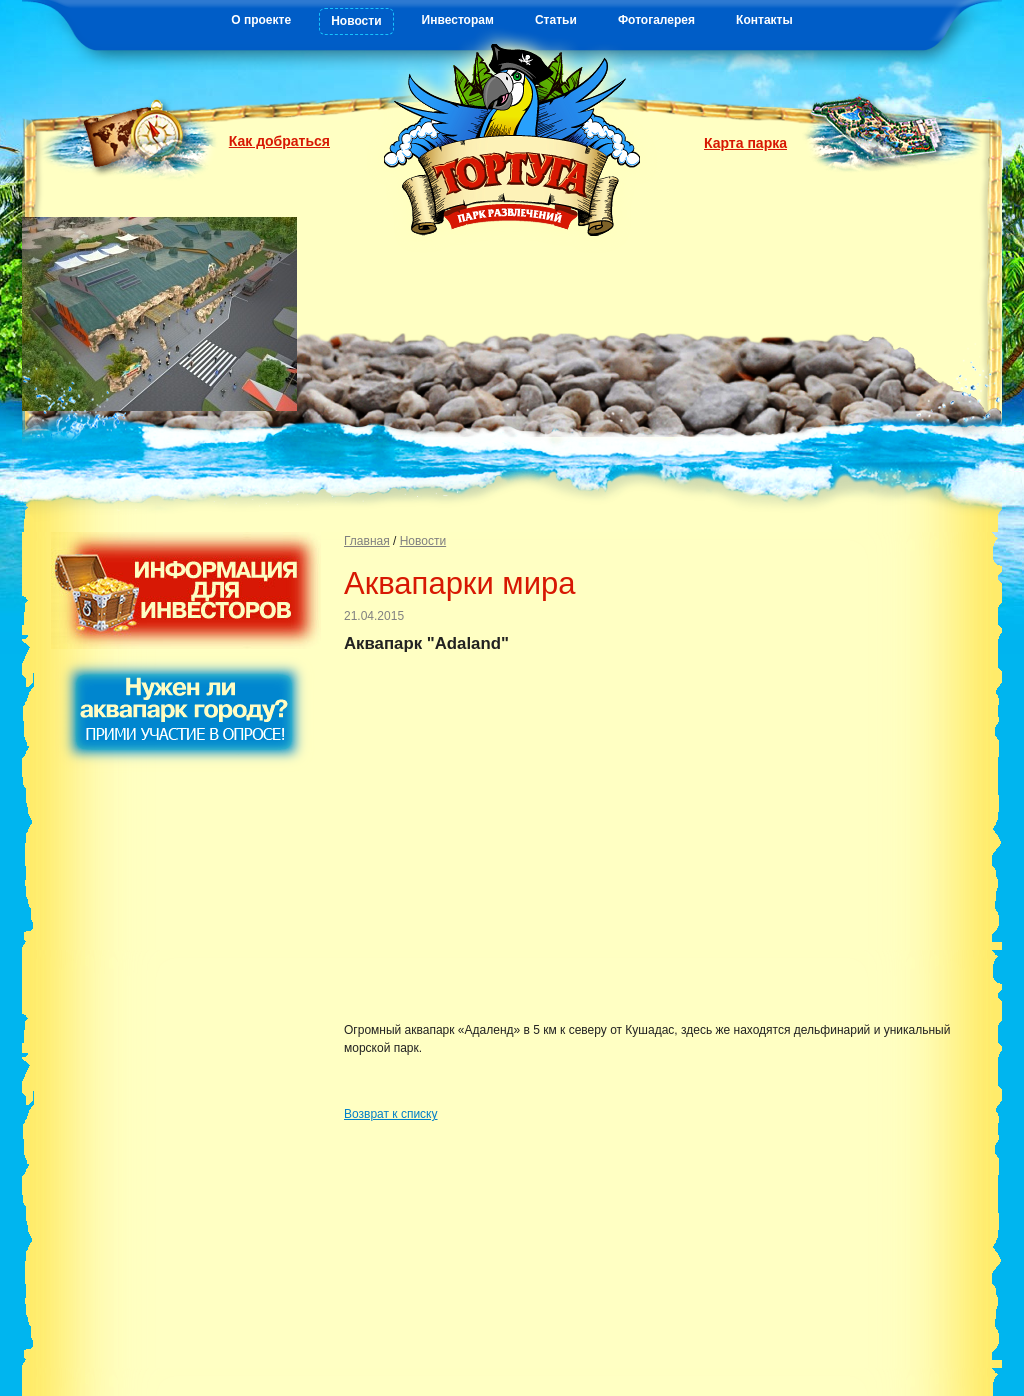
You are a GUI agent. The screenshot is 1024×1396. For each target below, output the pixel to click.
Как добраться (279, 141)
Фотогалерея (656, 20)
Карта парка (745, 143)
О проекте (261, 20)
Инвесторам (458, 20)
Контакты (764, 20)
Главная (367, 541)
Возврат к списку (391, 1114)
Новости (356, 21)
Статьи (556, 20)
